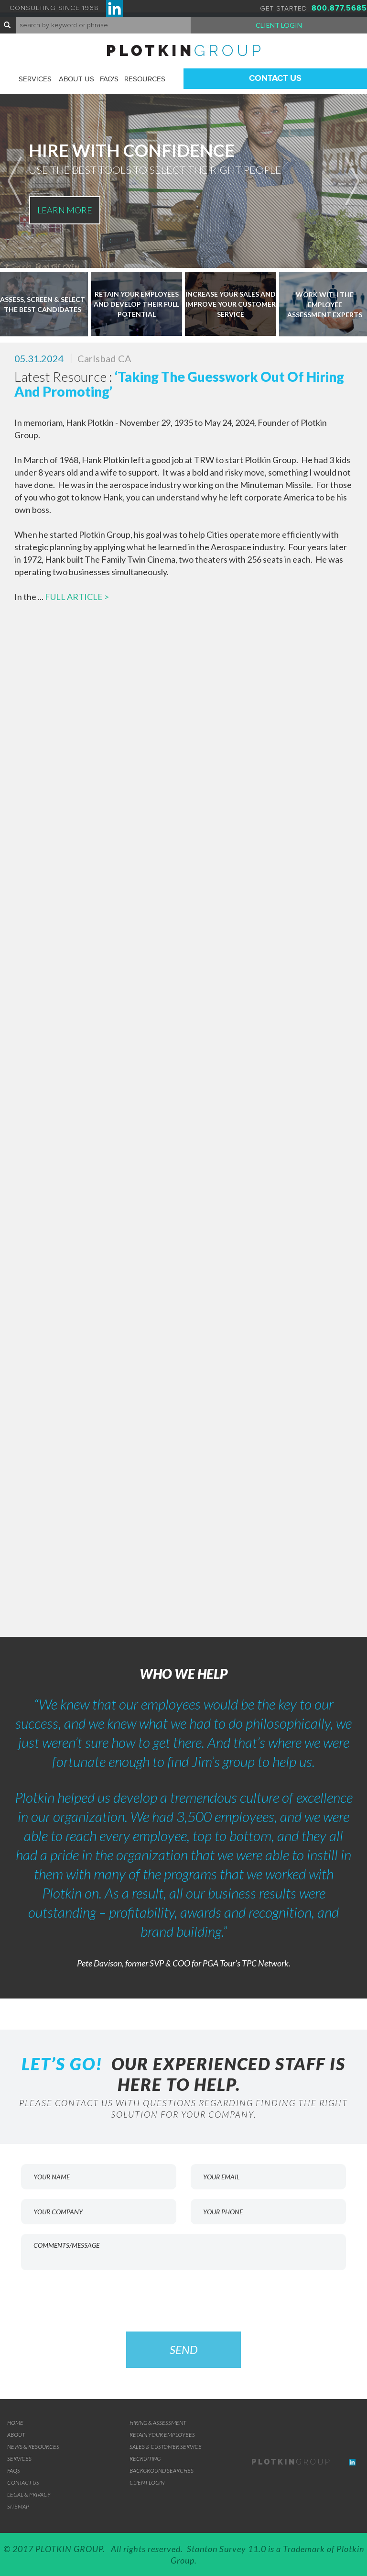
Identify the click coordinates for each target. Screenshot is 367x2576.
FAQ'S (109, 79)
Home (15, 2422)
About (16, 2434)
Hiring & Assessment (158, 2422)
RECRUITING (145, 2458)
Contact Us (275, 78)
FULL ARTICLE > (77, 596)
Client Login (279, 25)
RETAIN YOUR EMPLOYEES (162, 2434)
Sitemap (18, 2506)
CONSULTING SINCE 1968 (66, 8)
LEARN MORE (64, 210)
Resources (144, 79)
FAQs (13, 2470)
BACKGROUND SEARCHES (162, 2470)
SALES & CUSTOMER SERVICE (166, 2446)
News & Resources (33, 2446)
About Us (76, 79)
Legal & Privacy (29, 2494)
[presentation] (183, 2298)
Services (35, 79)
